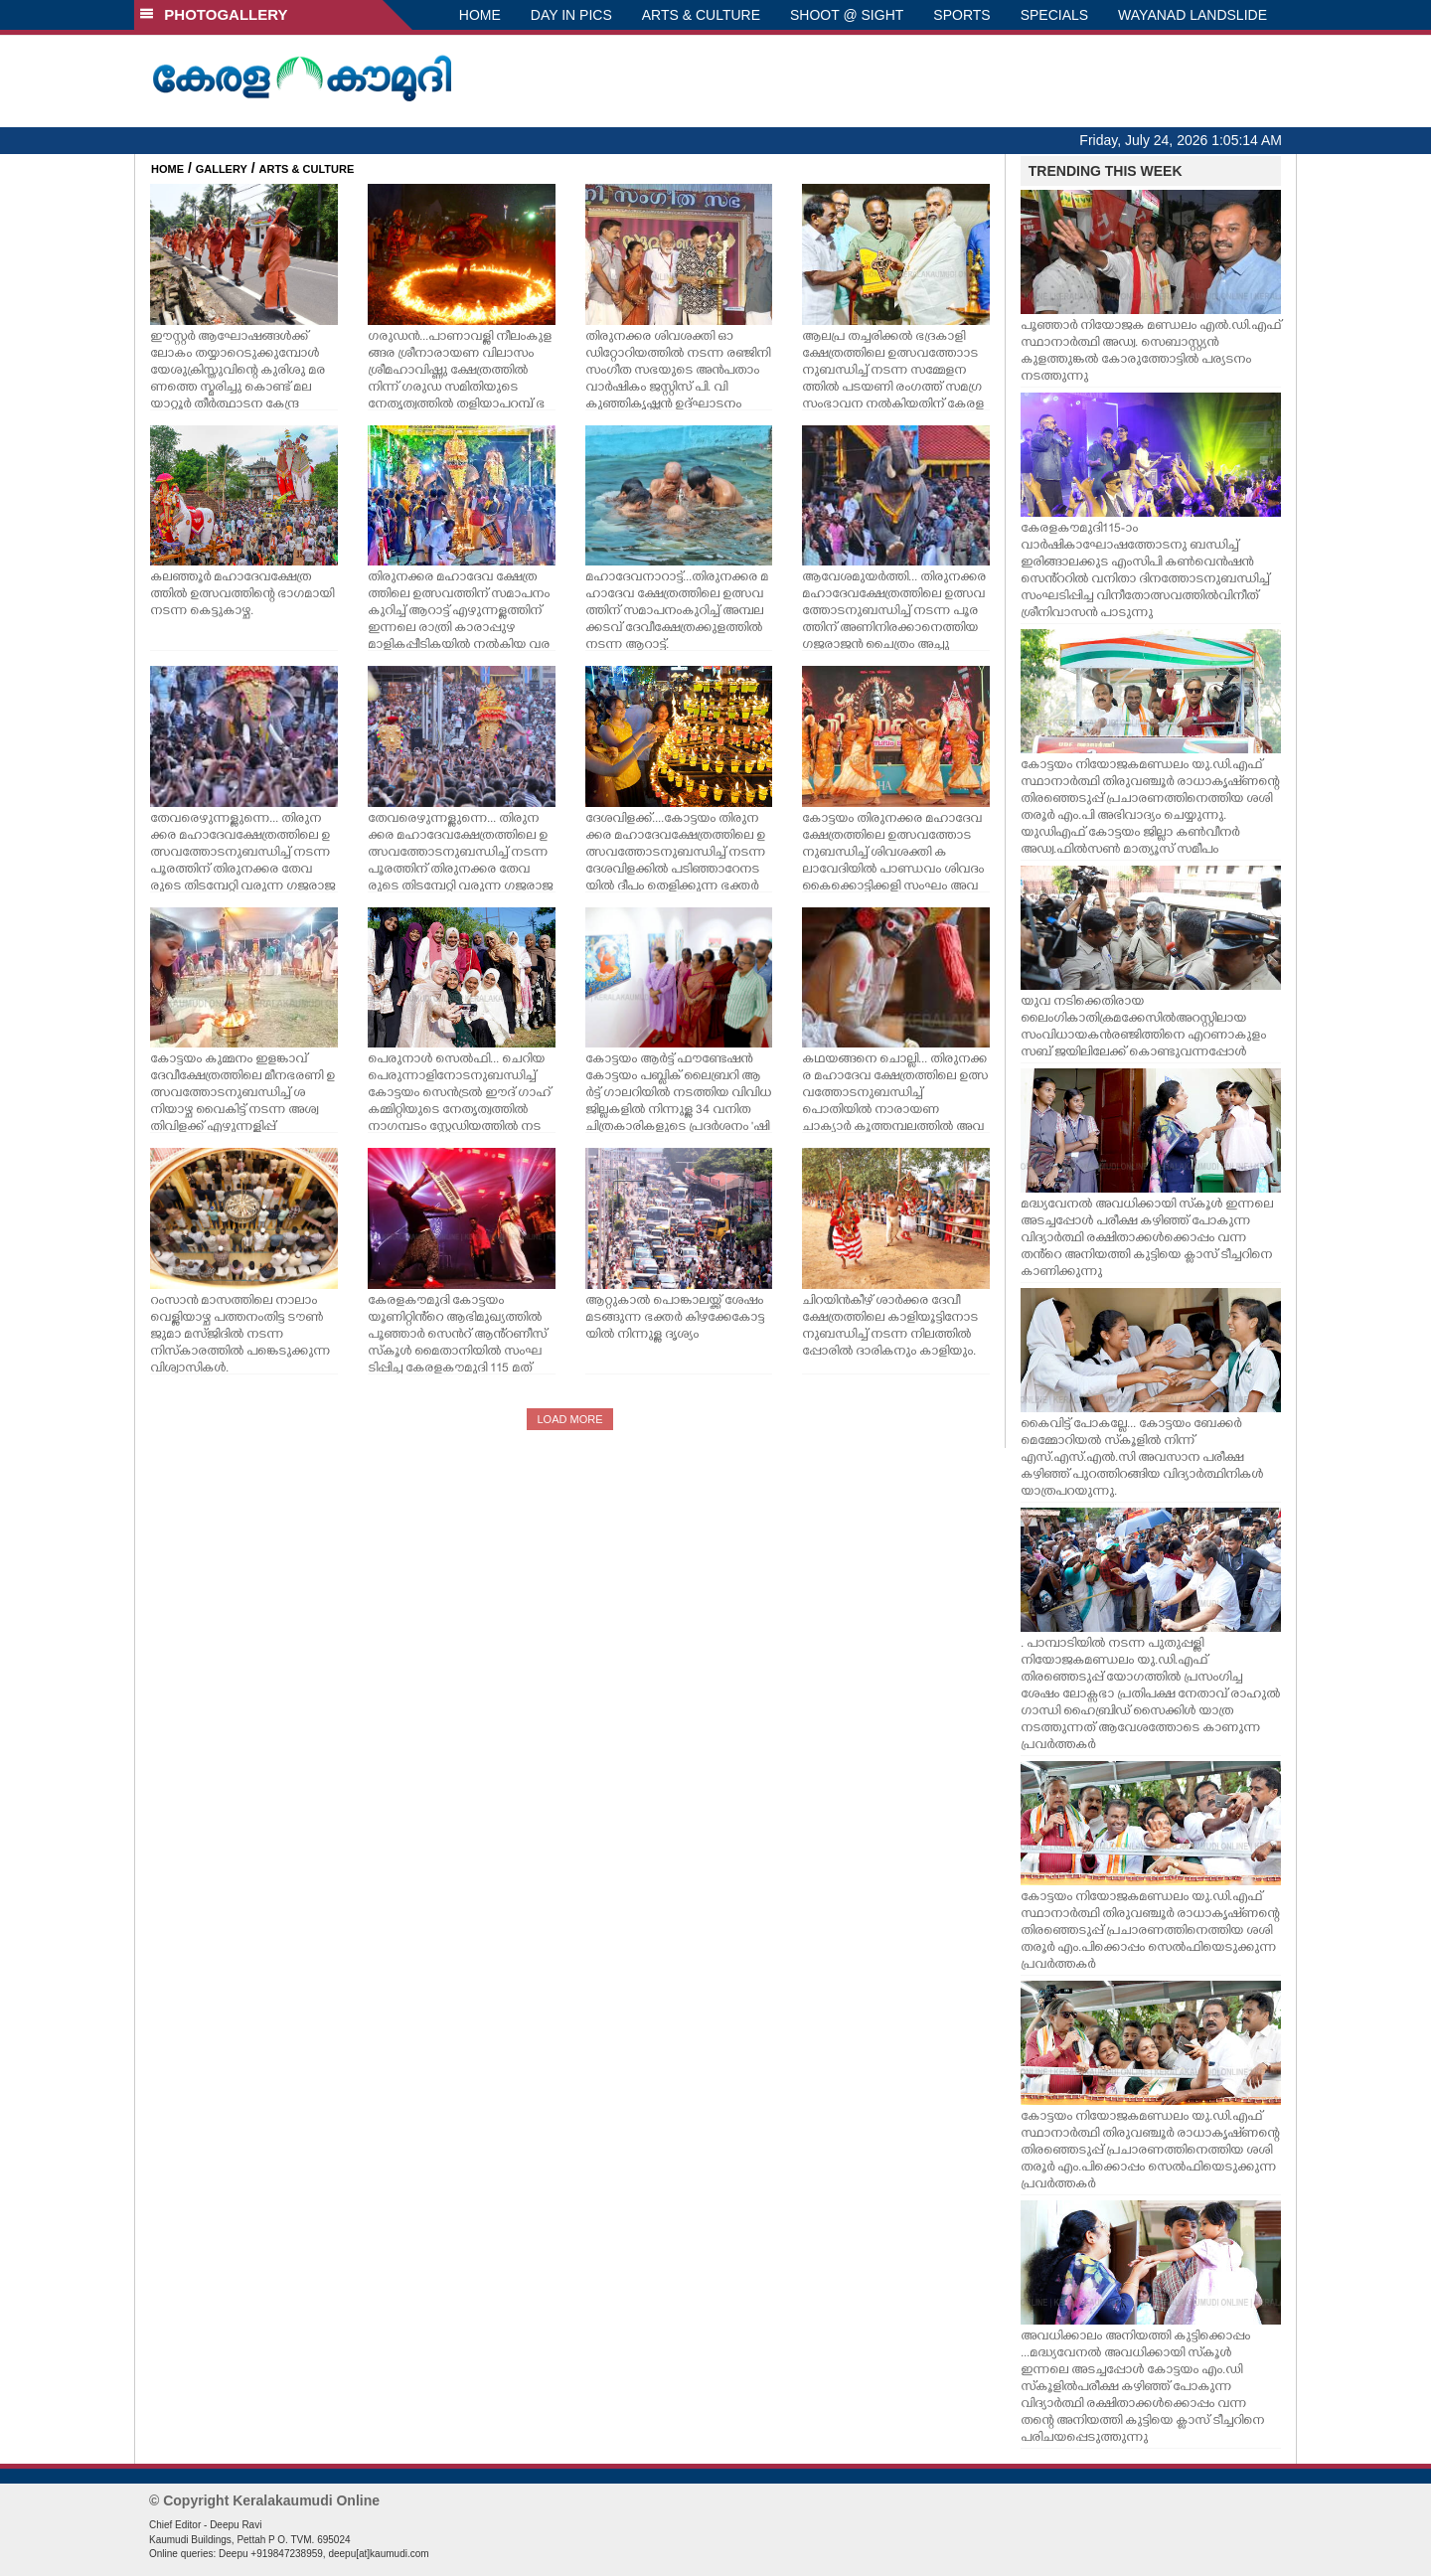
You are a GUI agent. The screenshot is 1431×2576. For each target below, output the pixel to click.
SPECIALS (1054, 15)
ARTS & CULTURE (701, 15)
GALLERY (221, 169)
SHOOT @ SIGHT (846, 15)
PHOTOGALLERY (213, 14)
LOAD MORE (569, 1419)
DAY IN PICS (571, 15)
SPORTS (961, 15)
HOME (480, 15)
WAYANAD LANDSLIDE (1192, 15)
